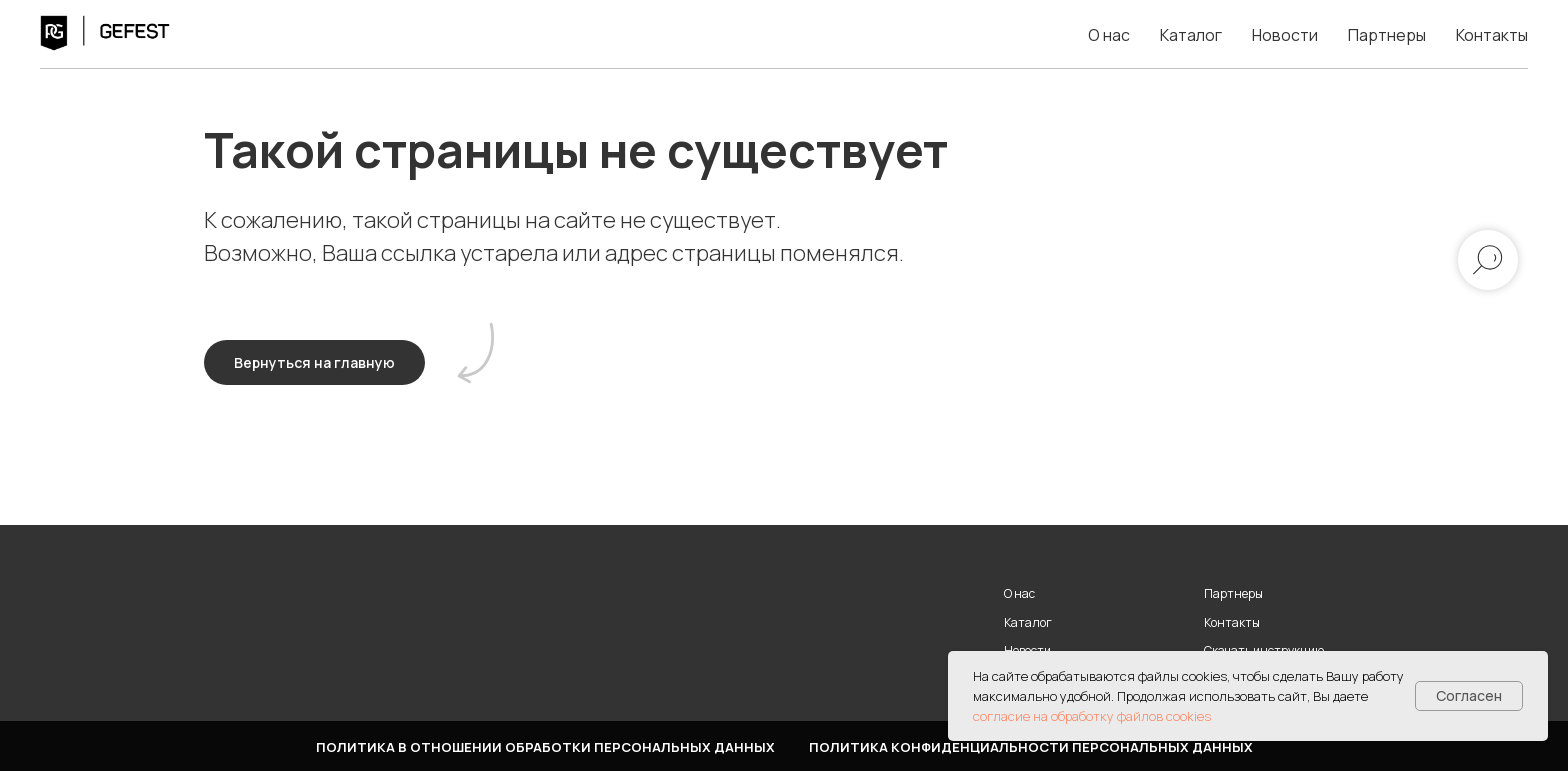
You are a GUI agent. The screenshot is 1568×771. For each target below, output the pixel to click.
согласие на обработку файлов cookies (1092, 716)
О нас (1109, 35)
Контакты (1492, 35)
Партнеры (1387, 35)
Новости (1285, 35)
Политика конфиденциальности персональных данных (1031, 747)
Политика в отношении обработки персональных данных (545, 747)
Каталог (1191, 35)
